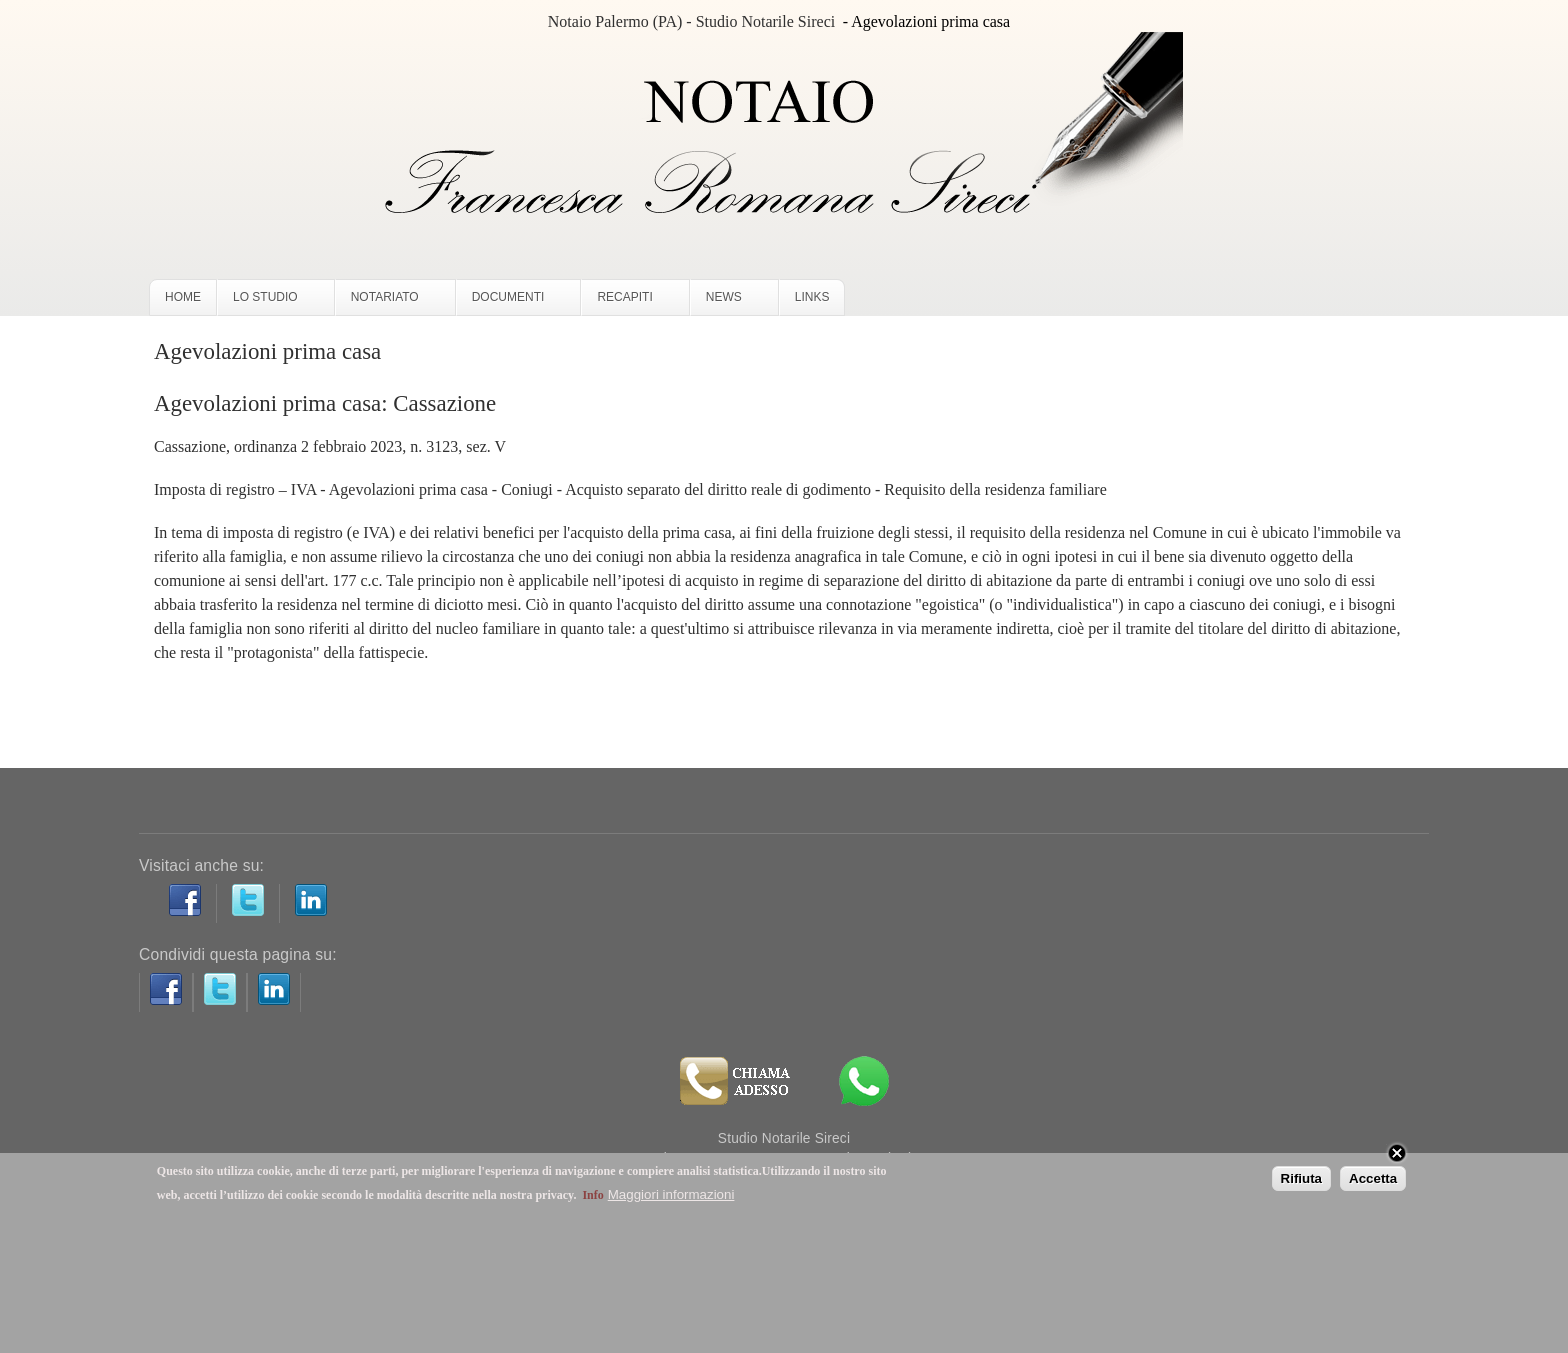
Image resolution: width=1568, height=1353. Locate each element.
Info (592, 1195)
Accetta (1373, 1178)
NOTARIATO (391, 301)
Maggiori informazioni (671, 1194)
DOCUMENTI (514, 301)
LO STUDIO (271, 301)
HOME (183, 297)
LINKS (812, 297)
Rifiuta (1301, 1178)
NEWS (730, 301)
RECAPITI (630, 301)
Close (1397, 1153)
